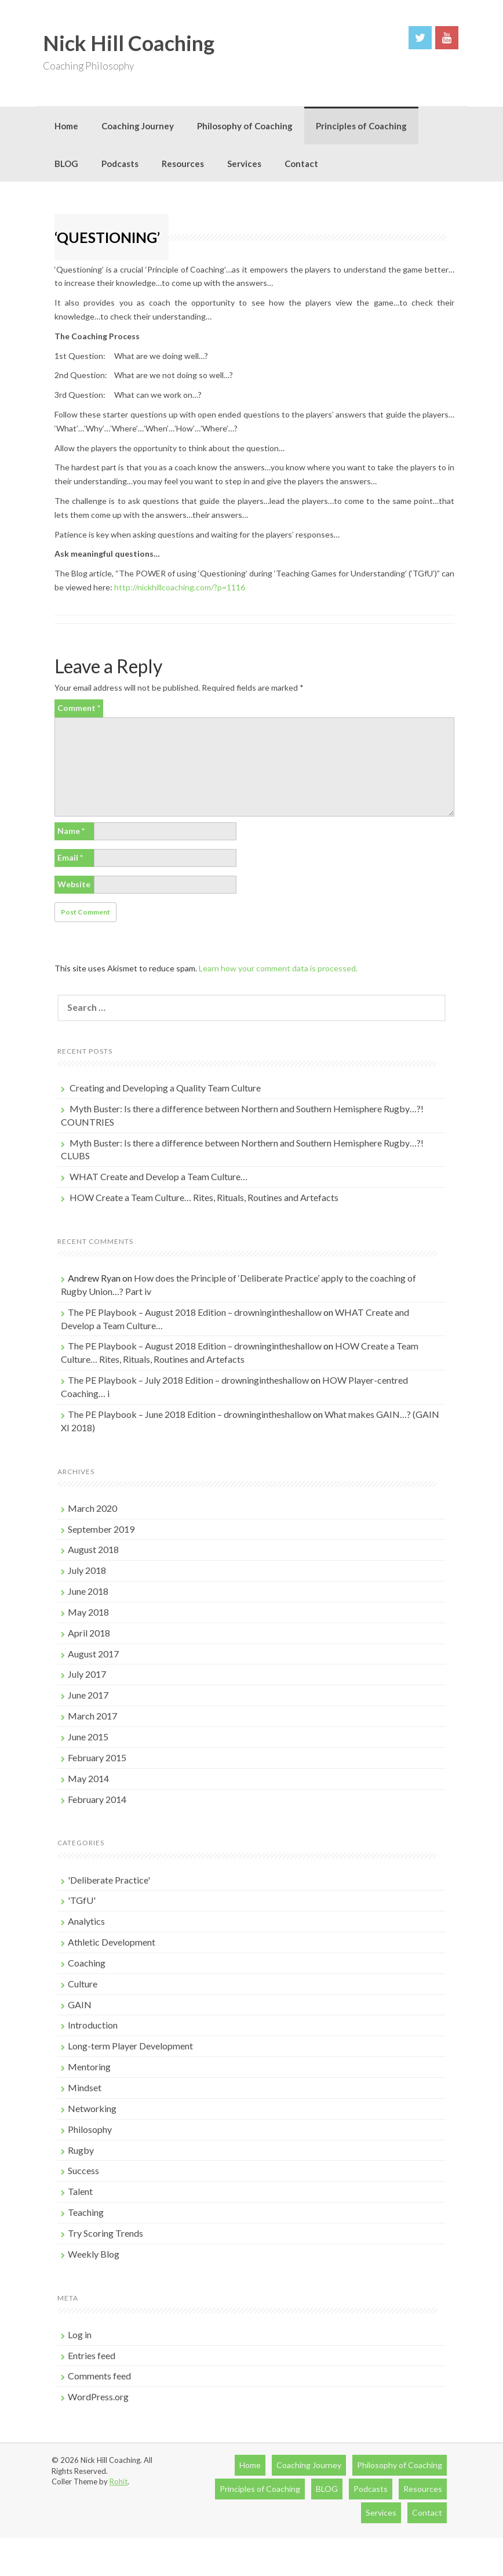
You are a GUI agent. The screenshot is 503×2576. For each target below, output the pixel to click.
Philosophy (90, 2129)
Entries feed (91, 2355)
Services (244, 163)
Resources (183, 163)
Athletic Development (111, 1941)
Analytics (86, 1920)
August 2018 (93, 1549)
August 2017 (93, 1653)
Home (66, 126)
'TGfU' (82, 1900)
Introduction (93, 2024)
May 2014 (88, 1778)
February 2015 (97, 1757)
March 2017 (92, 1715)
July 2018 (87, 1570)
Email (70, 857)
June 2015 (88, 1736)
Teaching (86, 2212)
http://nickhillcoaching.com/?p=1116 (179, 587)
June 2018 (88, 1591)
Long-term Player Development (130, 2045)
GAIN (80, 2004)
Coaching (86, 1962)
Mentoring (89, 2066)
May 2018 (88, 1611)
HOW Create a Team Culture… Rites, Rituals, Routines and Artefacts (204, 1197)
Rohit (118, 2481)
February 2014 (97, 1799)
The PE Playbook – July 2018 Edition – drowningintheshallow (188, 1379)
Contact (301, 163)
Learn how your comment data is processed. (278, 968)
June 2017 (88, 1694)
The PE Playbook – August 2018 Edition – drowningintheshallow (195, 1312)
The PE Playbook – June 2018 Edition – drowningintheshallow (189, 1414)
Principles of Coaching (361, 126)
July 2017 (87, 1673)
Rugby (81, 2150)
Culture (82, 1983)
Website (73, 884)
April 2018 (89, 1632)
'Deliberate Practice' (109, 1879)
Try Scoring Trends (105, 2232)
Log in (80, 2334)
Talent (80, 2191)
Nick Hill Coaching (128, 43)
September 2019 (101, 1528)
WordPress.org (98, 2396)
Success (83, 2170)
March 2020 (92, 1508)
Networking (92, 2108)
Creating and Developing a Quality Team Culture (165, 1087)
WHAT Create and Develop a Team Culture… (158, 1176)
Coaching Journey (137, 126)
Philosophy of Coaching (245, 126)
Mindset (84, 2087)
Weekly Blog (93, 2253)
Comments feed (99, 2375)
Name (71, 831)
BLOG (66, 163)
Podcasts (119, 163)
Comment (78, 708)
